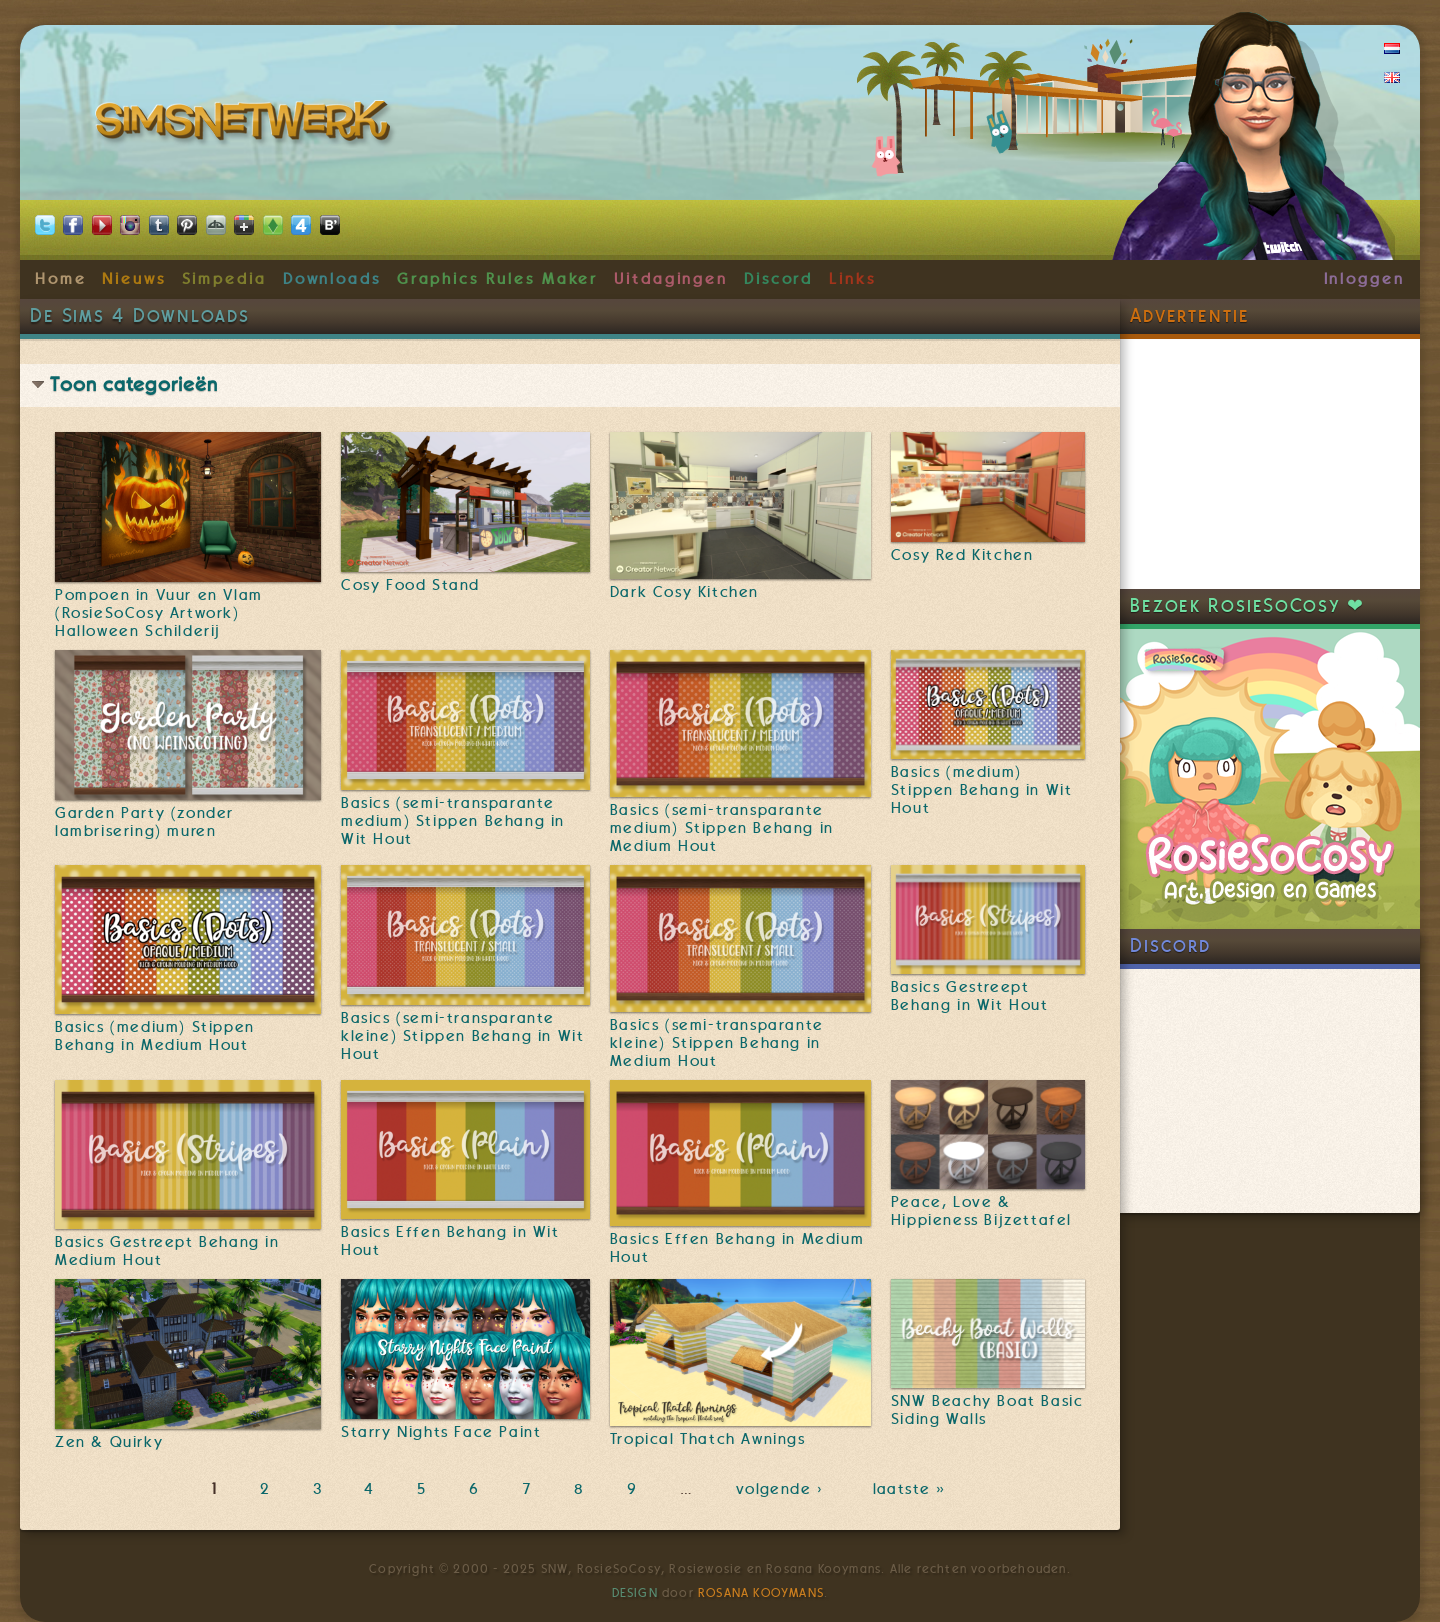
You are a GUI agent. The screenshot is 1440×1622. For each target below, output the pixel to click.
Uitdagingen (671, 279)
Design (635, 1593)
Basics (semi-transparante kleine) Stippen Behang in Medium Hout (717, 1043)
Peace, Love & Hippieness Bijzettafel (981, 1211)
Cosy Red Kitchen (962, 555)
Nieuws (134, 279)
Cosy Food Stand (410, 585)
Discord (779, 279)
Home (61, 279)
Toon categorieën (134, 384)
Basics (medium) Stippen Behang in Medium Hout (155, 1036)
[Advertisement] (1270, 464)
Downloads (332, 279)
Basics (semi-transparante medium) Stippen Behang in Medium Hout (722, 828)
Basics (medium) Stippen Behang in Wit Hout (982, 790)
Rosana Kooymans (761, 1593)
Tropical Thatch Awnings (708, 1439)
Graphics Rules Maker (498, 279)
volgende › (783, 1489)
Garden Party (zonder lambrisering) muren (144, 822)
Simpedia (224, 279)
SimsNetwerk (246, 125)
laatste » (911, 1489)
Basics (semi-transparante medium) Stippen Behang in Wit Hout (453, 821)
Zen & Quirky (109, 1442)
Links (852, 279)
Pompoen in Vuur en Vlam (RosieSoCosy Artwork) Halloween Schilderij (159, 613)
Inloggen (1364, 279)
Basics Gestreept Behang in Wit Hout (970, 996)
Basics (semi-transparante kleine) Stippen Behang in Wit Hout (462, 1036)
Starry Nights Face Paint (441, 1432)
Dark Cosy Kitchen (684, 592)
